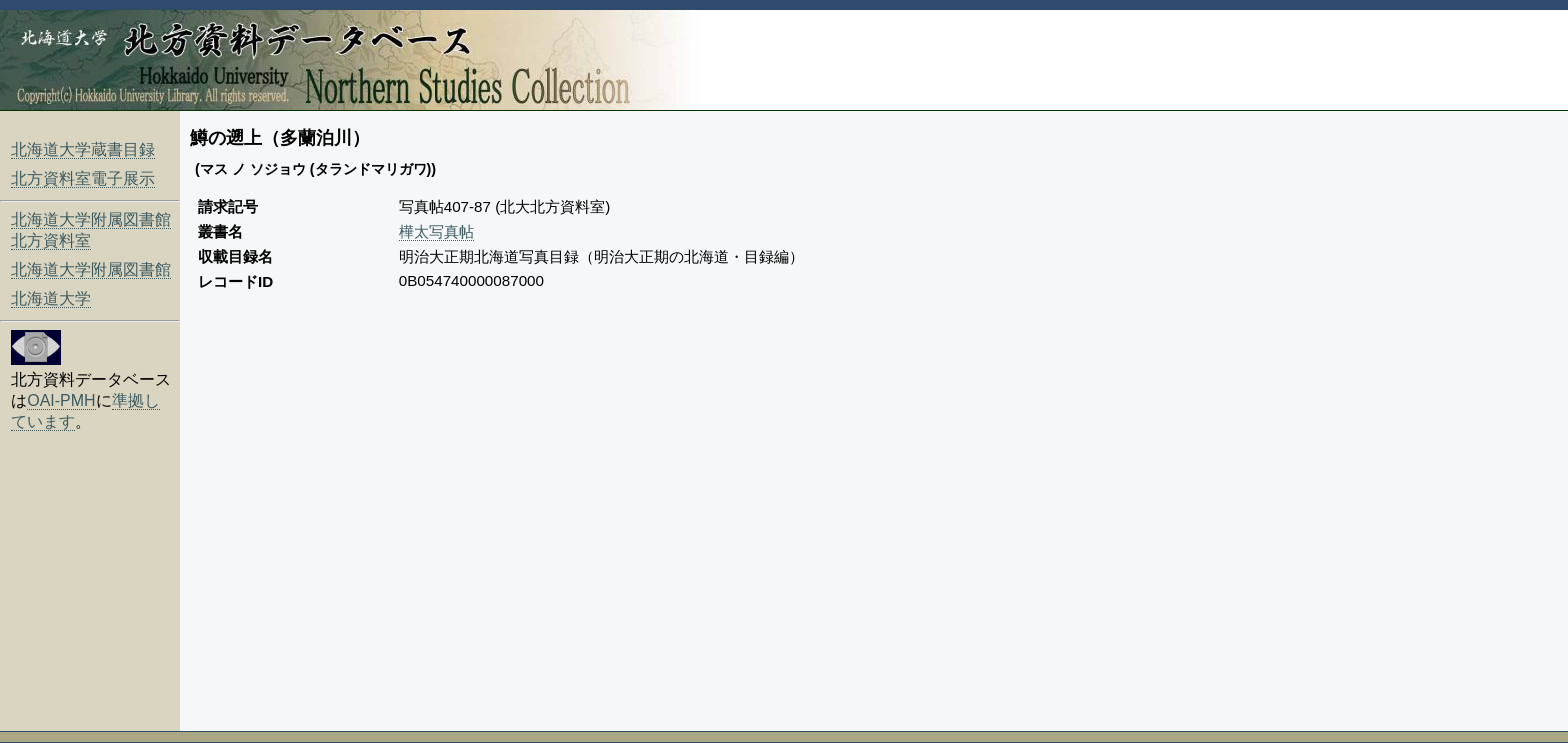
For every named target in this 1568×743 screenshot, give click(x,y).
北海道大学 (51, 298)
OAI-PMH (61, 400)
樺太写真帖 (436, 231)
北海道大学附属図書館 (91, 269)
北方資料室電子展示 (83, 178)
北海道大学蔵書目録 (83, 149)
